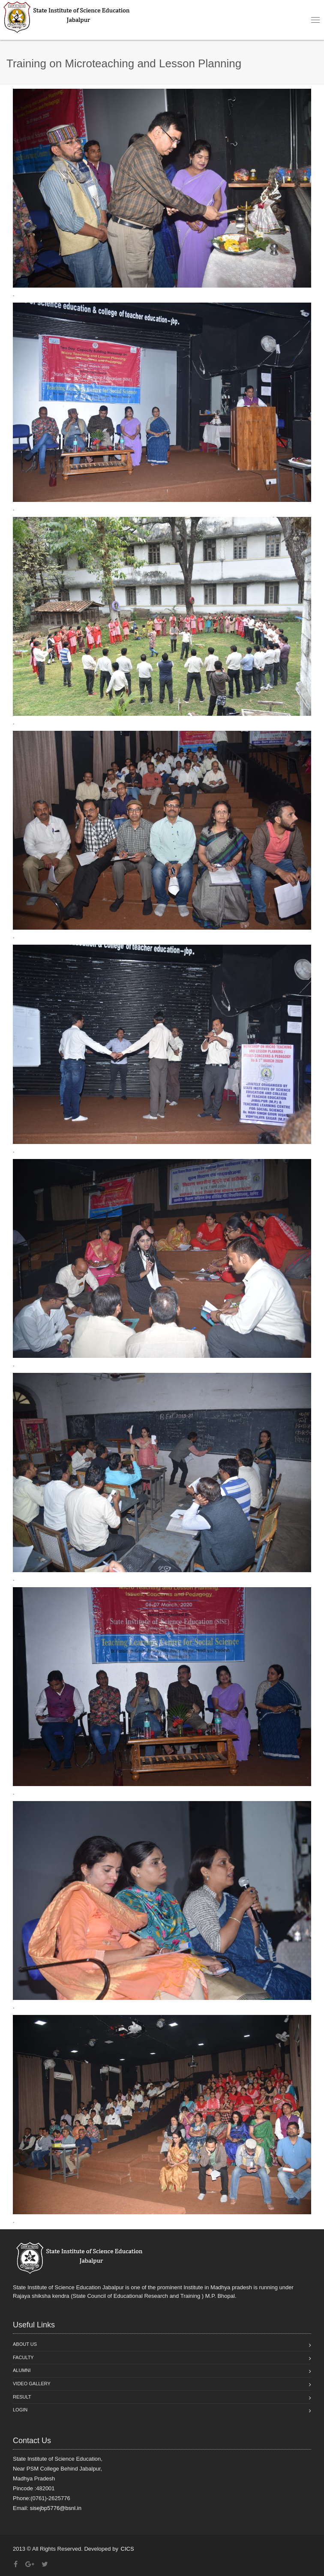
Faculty (23, 2357)
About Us (25, 2344)
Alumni (22, 2370)
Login (20, 2409)
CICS (127, 2549)
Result (22, 2396)
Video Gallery (32, 2383)
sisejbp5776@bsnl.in (55, 2508)
